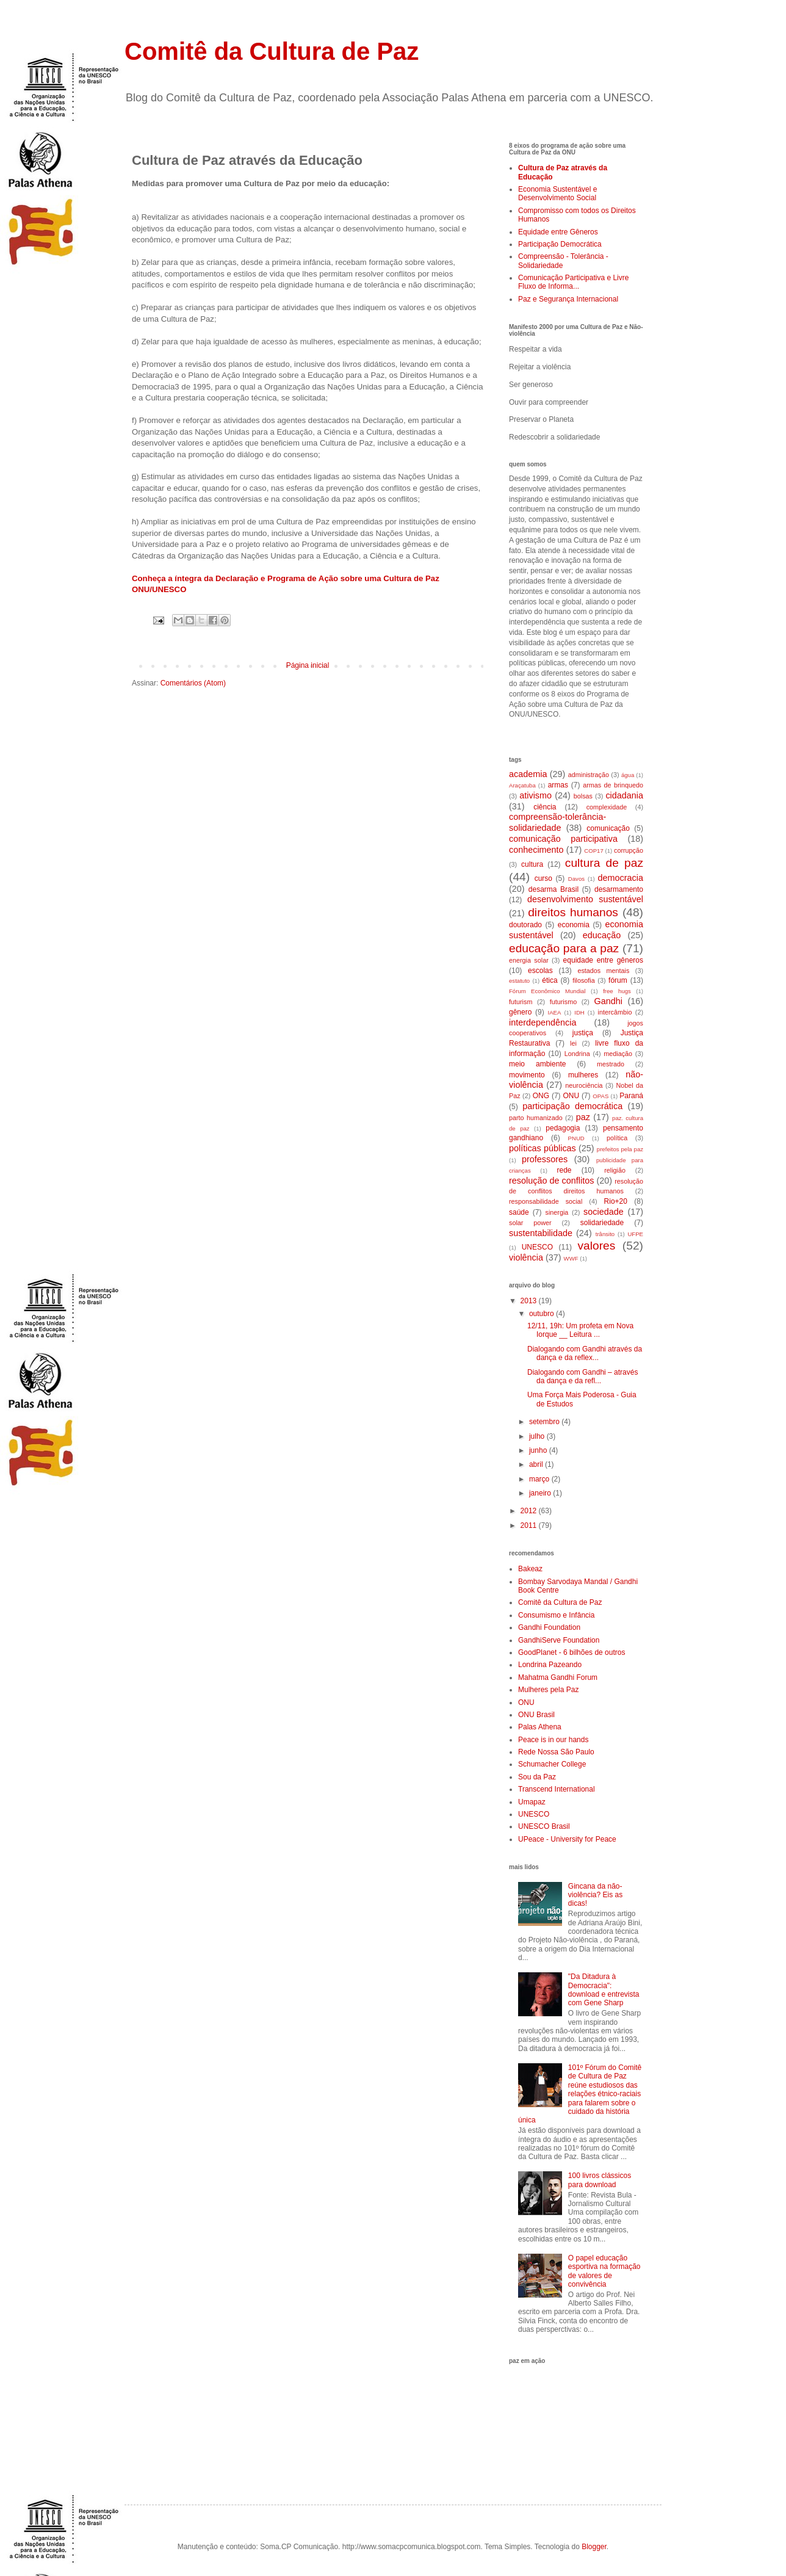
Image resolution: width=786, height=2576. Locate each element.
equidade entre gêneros (603, 960)
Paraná (631, 1095)
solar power (530, 1222)
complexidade (606, 807)
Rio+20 (615, 1201)
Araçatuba (522, 785)
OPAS (600, 1096)
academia (528, 774)
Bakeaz (530, 1569)
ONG (541, 1095)
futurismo (563, 1001)
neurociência (583, 1085)
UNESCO (537, 1247)
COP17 (593, 850)
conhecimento (536, 850)
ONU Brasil (536, 1714)
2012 (530, 1511)
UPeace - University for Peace (567, 1839)
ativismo (535, 795)
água (627, 775)
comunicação (608, 828)
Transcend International (556, 1789)
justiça (582, 1033)
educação (602, 935)
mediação (618, 1053)
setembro (545, 1421)
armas (558, 785)
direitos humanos (573, 912)
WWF (571, 1258)
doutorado (525, 925)
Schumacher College (552, 1764)
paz (583, 1117)
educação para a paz (564, 948)
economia (574, 925)
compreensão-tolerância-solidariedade (557, 822)
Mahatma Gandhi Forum (557, 1677)
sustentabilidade (540, 1233)
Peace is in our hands (553, 1739)
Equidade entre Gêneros (558, 232)
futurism (520, 1001)
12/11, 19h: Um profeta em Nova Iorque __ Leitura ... (580, 1330)
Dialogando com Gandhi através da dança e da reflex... (584, 1353)
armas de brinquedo (613, 785)
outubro (542, 1313)
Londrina (577, 1053)
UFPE (635, 1234)
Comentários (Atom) (193, 683)
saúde (519, 1212)
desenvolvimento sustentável (585, 899)
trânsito (605, 1234)
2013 (530, 1301)
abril (537, 1464)
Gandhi (608, 1001)
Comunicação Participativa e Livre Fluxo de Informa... (573, 282)
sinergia (557, 1212)
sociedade (603, 1212)
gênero (520, 1012)
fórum (617, 980)
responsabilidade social (545, 1201)
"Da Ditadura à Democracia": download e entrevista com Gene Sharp (604, 1989)
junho (539, 1450)
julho (538, 1436)
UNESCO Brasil (544, 1826)
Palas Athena (539, 1727)
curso (543, 878)
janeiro (541, 1493)
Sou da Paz (537, 1777)
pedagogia (563, 1128)
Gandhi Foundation (549, 1627)
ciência (544, 807)
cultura (532, 864)
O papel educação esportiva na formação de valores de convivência (604, 2271)
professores (545, 1159)
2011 (530, 1525)
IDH (579, 1012)
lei (573, 1043)
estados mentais (603, 970)
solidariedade (602, 1222)
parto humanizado (536, 1117)
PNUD (576, 1138)
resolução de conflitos (551, 1180)
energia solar (529, 960)
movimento (527, 1075)
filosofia (583, 980)
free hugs (617, 991)
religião (615, 1170)
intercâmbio (615, 1012)
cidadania (624, 795)
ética (549, 980)
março (540, 1479)
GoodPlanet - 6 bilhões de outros (571, 1652)
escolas (540, 970)
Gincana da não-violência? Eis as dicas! (595, 1895)
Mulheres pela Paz (548, 1689)
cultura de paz (604, 862)
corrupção (628, 850)
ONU (571, 1095)
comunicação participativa (563, 839)
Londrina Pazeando (550, 1664)
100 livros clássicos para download (599, 2179)
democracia (620, 878)
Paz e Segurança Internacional (568, 299)
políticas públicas (542, 1148)
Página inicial (308, 665)
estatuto (519, 980)
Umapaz (532, 1802)
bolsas (583, 796)
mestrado (610, 1064)
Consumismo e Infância (556, 1615)
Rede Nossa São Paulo (556, 1752)
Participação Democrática (560, 244)
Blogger (594, 2546)
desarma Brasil (553, 889)
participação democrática (572, 1106)
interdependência (542, 1022)
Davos (576, 878)
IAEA (554, 1012)
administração (588, 774)
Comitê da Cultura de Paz (271, 51)
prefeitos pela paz (620, 1149)
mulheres (583, 1075)
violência (526, 1257)
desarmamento (618, 889)
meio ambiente (537, 1064)
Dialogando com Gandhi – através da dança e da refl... (582, 1376)
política (617, 1137)
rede (564, 1170)
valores (596, 1245)
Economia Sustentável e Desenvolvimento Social (557, 193)
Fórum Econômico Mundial (547, 991)
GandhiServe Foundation (558, 1640)
